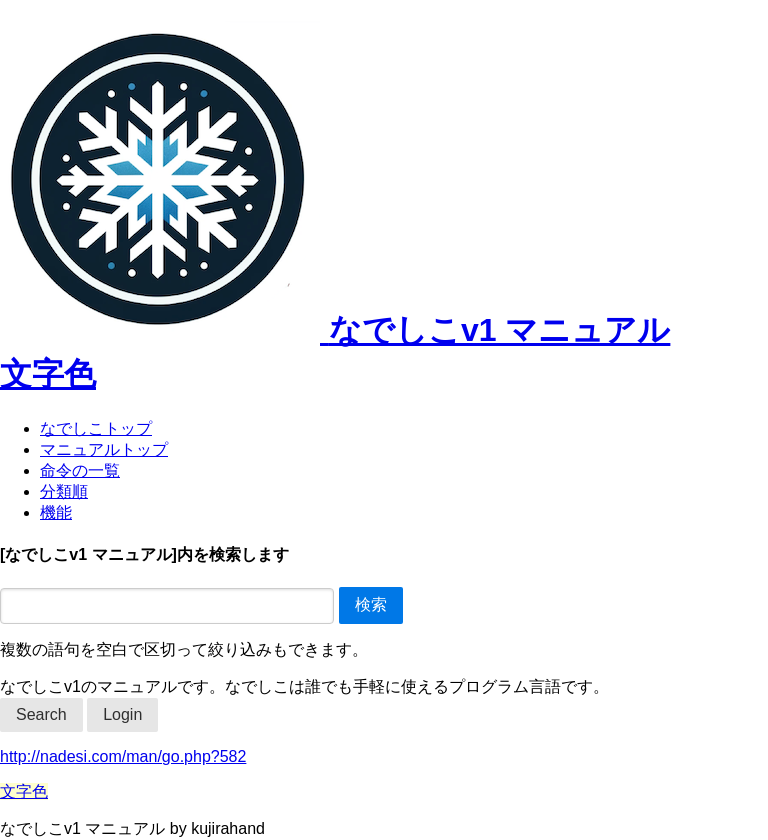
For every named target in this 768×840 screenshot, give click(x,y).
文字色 (48, 374)
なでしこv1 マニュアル (335, 330)
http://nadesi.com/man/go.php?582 (123, 756)
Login (122, 714)
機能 (56, 512)
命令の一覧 (80, 470)
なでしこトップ (96, 428)
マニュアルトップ (104, 449)
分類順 (64, 491)
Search (41, 714)
